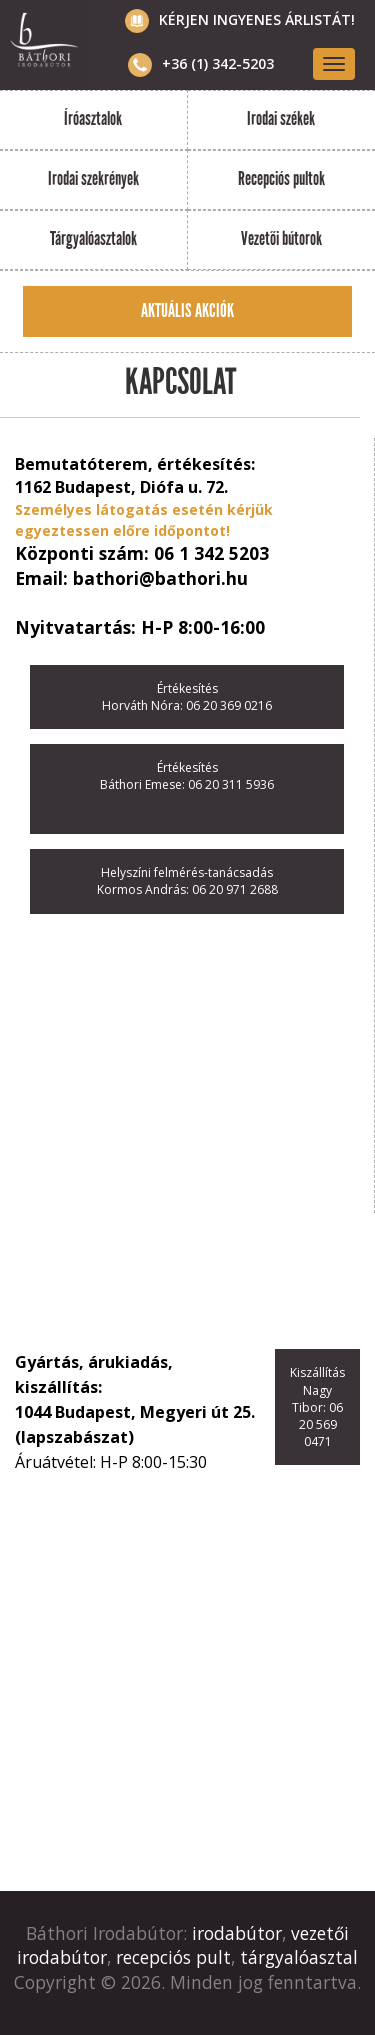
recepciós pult (173, 1957)
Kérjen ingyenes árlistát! (257, 19)
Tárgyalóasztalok (93, 238)
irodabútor (237, 1933)
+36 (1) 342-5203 (201, 63)
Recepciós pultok (281, 178)
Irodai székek (281, 118)
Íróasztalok (93, 118)
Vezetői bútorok (281, 238)
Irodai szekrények (93, 178)
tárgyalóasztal (299, 1957)
